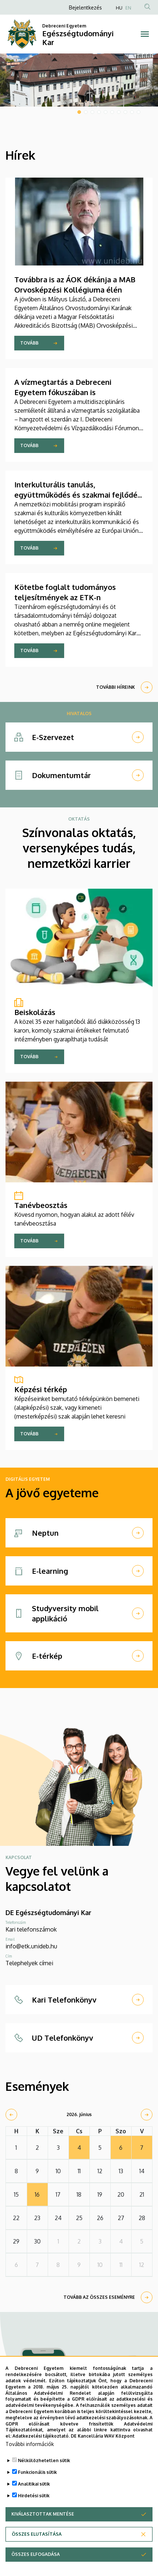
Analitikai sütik (34, 2486)
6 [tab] (112, 112)
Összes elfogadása (35, 2557)
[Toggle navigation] (145, 34)
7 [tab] (119, 112)
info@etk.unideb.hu (31, 1946)
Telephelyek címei (29, 1963)
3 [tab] (92, 112)
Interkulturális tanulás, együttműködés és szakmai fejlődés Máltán (77, 495)
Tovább (29, 343)
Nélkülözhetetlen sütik (44, 2463)
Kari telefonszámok (31, 1929)
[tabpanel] (79, 80)
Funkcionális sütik (37, 2475)
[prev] (11, 2114)
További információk (29, 2446)
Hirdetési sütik (33, 2498)
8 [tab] (125, 112)
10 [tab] (138, 112)
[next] (147, 2114)
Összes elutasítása (37, 2536)
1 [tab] (79, 112)
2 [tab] (86, 112)
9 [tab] (132, 112)
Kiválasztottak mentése (42, 2516)
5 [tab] (105, 112)
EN (128, 8)
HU (119, 8)
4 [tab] (99, 112)
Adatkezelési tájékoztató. (41, 2438)
